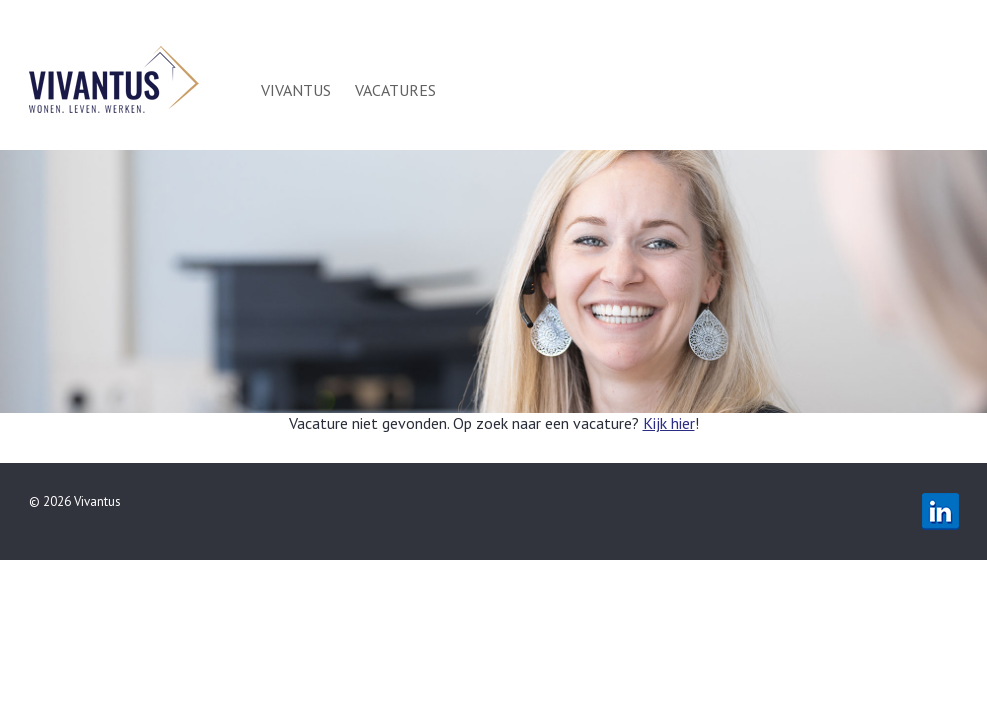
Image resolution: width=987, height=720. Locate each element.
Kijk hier (669, 423)
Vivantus (296, 90)
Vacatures (395, 90)
